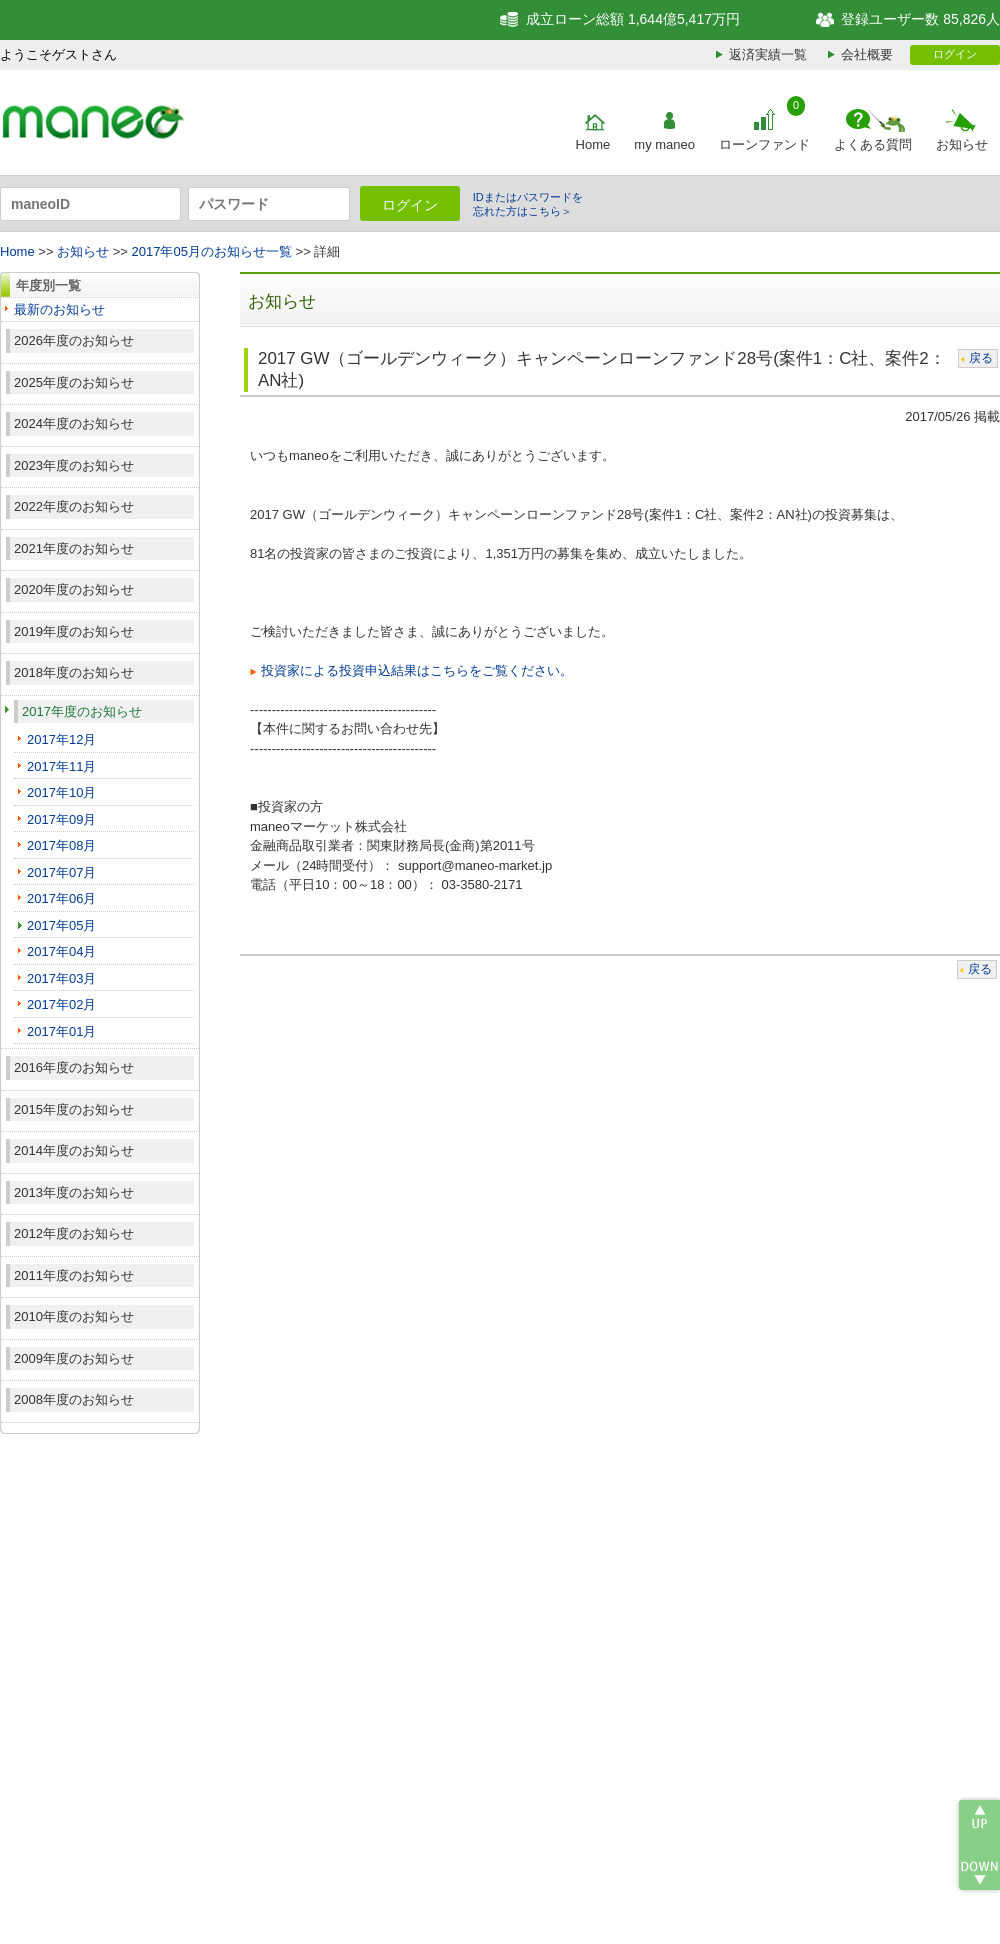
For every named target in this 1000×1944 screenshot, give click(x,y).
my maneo (664, 144)
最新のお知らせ (59, 309)
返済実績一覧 (768, 54)
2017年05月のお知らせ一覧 (212, 251)
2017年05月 (61, 925)
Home (593, 144)
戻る (981, 358)
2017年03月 (61, 978)
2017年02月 (61, 1004)
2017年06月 (61, 898)
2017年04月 (61, 951)
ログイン (955, 54)
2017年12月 (61, 739)
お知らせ (962, 144)
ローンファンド (764, 144)
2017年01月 (61, 1031)
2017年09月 (61, 819)
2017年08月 (61, 845)
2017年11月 (61, 766)
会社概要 (867, 54)
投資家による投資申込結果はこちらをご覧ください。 (417, 670)
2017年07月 (61, 872)
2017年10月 (61, 792)
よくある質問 (873, 144)
